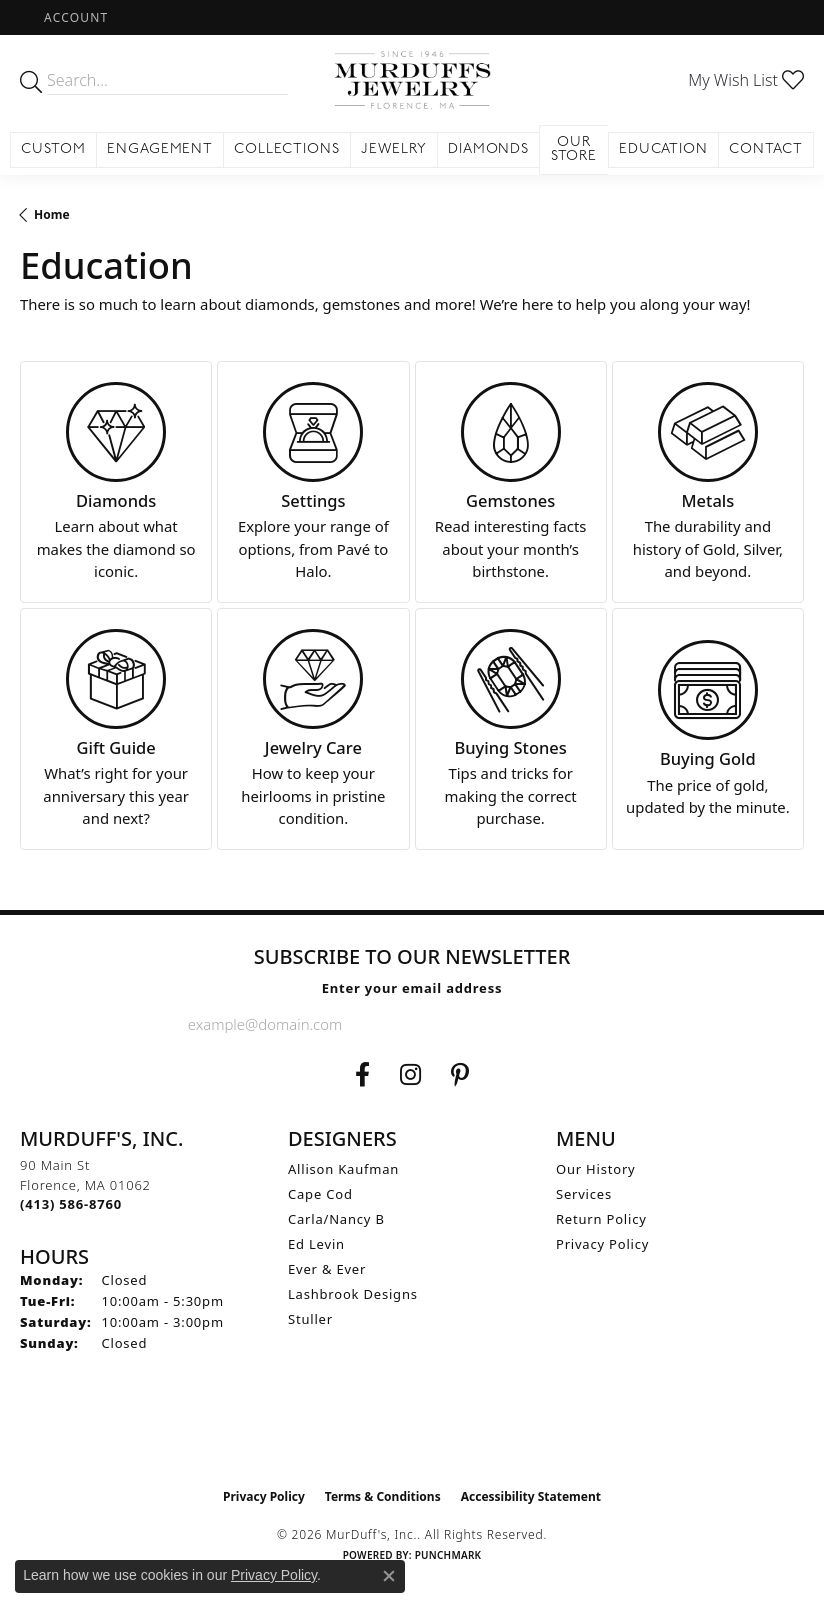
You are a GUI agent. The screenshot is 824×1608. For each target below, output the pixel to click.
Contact (766, 149)
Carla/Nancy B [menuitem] (336, 1219)
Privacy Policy (602, 1244)
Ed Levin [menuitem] (316, 1244)
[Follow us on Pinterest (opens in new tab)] (460, 1075)
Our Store (574, 149)
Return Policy (601, 1219)
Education (664, 149)
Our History (596, 1169)
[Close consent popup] (389, 1576)
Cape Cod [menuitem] (320, 1194)
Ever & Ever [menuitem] (327, 1269)
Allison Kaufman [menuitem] (343, 1169)
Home (52, 214)
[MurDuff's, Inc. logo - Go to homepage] (411, 80)
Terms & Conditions (383, 1496)
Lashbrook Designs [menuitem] (353, 1294)
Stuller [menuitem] (310, 1319)
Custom (53, 149)
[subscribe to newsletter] (620, 1024)
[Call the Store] (71, 1204)
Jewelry (394, 149)
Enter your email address (412, 988)
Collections (287, 149)
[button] (74, 17)
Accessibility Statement (531, 1496)
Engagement (160, 149)
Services (584, 1194)
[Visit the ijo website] (412, 1436)
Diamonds (489, 149)
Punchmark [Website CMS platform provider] (448, 1555)
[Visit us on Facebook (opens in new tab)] (362, 1075)
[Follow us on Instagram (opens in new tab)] (410, 1075)
